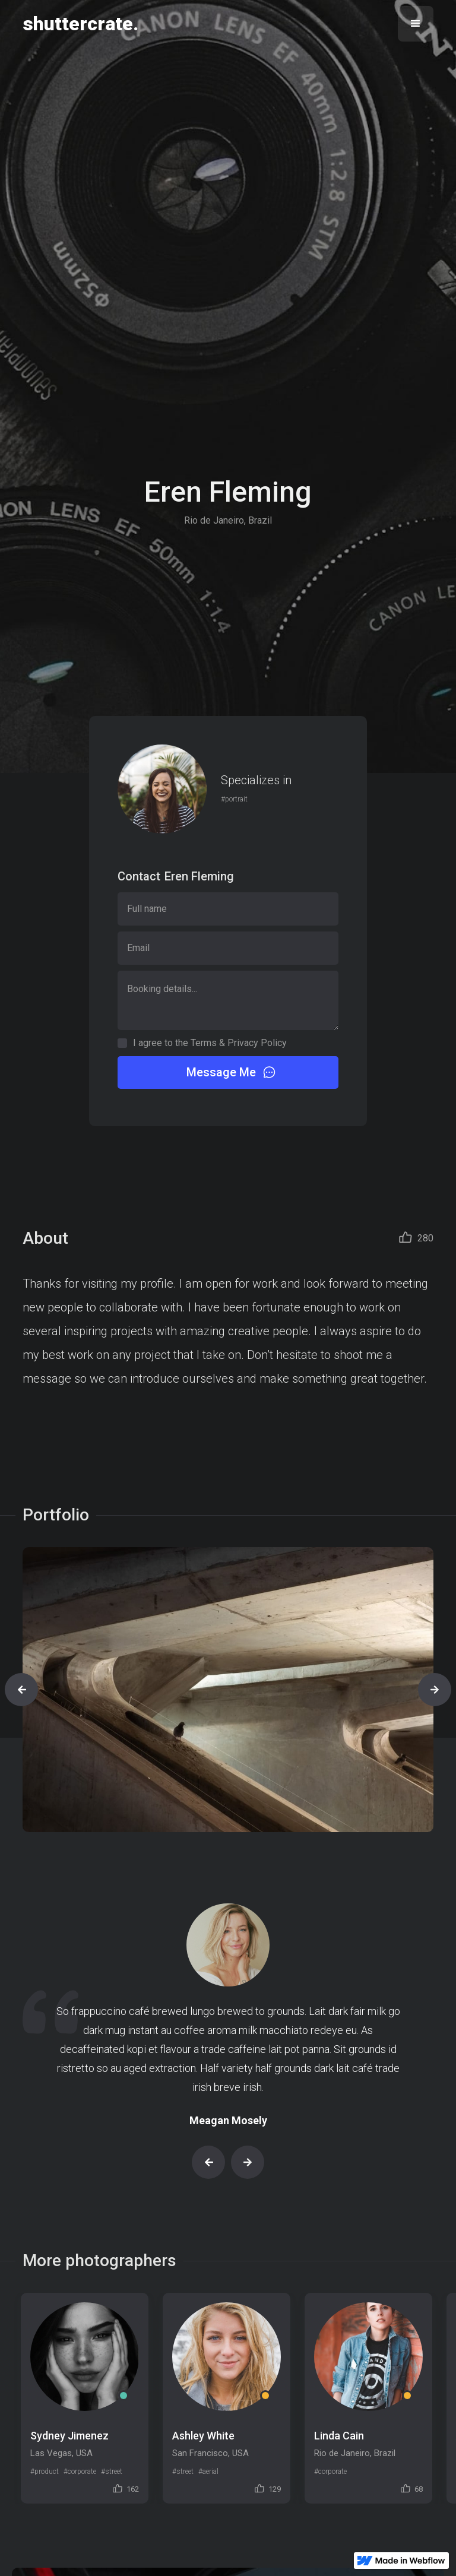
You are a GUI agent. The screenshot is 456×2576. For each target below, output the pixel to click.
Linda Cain (339, 2435)
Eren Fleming (199, 876)
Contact (139, 876)
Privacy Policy (257, 1042)
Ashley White (203, 2435)
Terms (204, 1042)
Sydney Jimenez (69, 2435)
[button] (415, 24)
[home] (80, 23)
